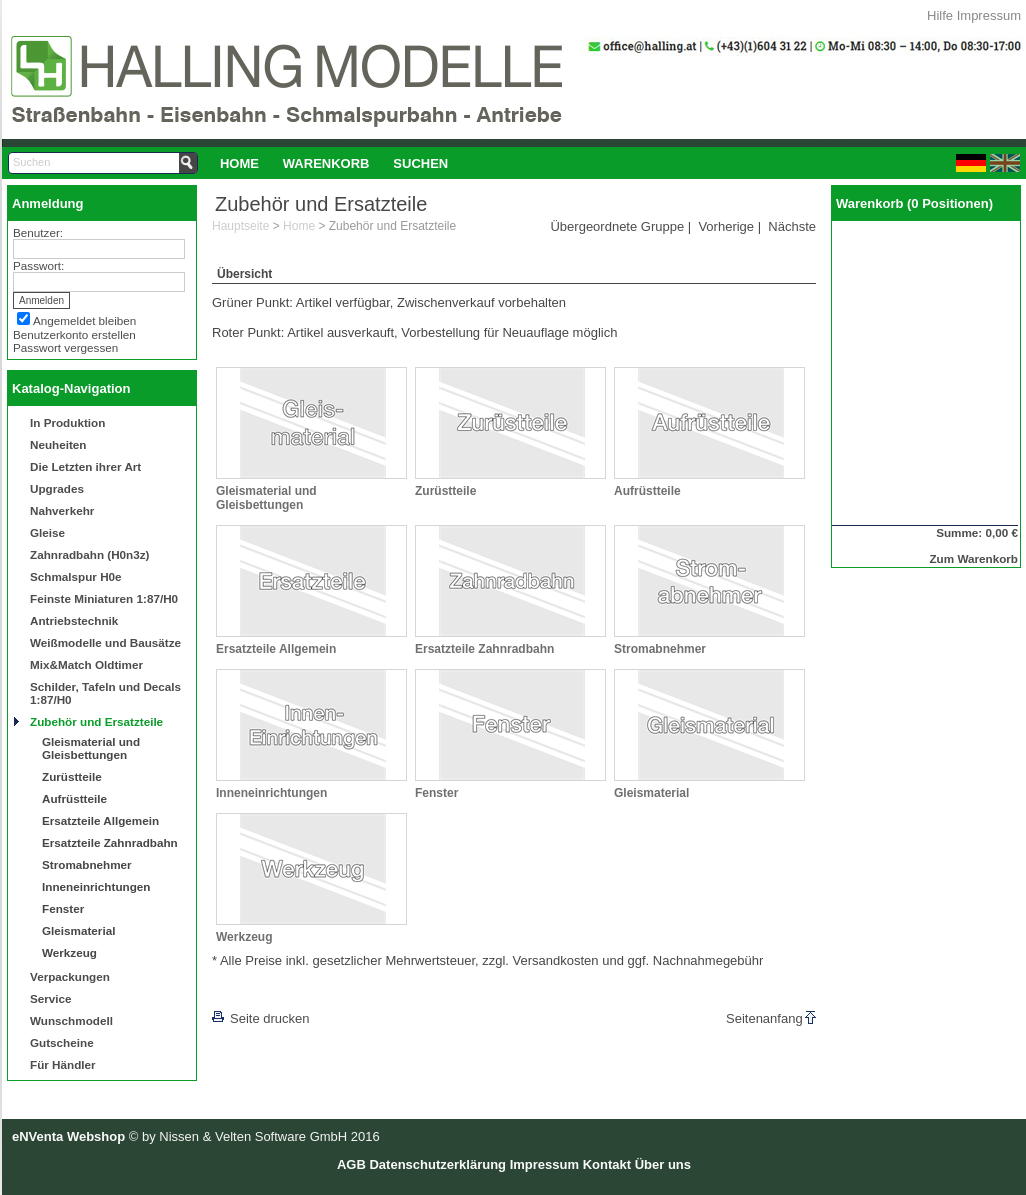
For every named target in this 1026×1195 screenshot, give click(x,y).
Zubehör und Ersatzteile (96, 721)
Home (239, 163)
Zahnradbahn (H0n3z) (89, 554)
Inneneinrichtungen (96, 886)
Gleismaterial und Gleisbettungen (91, 748)
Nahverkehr (62, 510)
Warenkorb (326, 163)
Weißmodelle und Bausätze (105, 642)
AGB (351, 1164)
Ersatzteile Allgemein (100, 820)
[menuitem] (239, 163)
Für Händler (63, 1064)
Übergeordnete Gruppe (617, 226)
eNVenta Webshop (68, 1136)
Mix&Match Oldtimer (86, 664)
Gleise (47, 532)
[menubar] (334, 163)
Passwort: (38, 265)
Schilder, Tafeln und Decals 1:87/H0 (105, 693)
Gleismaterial (78, 930)
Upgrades (57, 488)
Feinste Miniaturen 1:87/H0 (104, 598)
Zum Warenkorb (973, 558)
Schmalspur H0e (76, 576)
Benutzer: (38, 232)
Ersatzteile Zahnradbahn (110, 842)
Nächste (792, 226)
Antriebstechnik (74, 620)
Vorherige (726, 226)
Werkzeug (69, 952)
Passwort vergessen (65, 347)
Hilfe (940, 15)
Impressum (989, 15)
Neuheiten (58, 444)
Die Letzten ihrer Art (85, 466)
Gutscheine (62, 1042)
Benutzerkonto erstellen (74, 334)
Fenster (63, 908)
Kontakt (607, 1164)
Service (51, 998)
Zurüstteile (72, 776)
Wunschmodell (71, 1020)
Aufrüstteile (74, 798)
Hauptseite (240, 226)
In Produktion (67, 422)
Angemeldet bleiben (84, 320)
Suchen (420, 163)
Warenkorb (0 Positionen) (914, 203)
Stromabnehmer (87, 864)
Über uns (663, 1164)
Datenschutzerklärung (437, 1164)
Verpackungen (70, 976)
